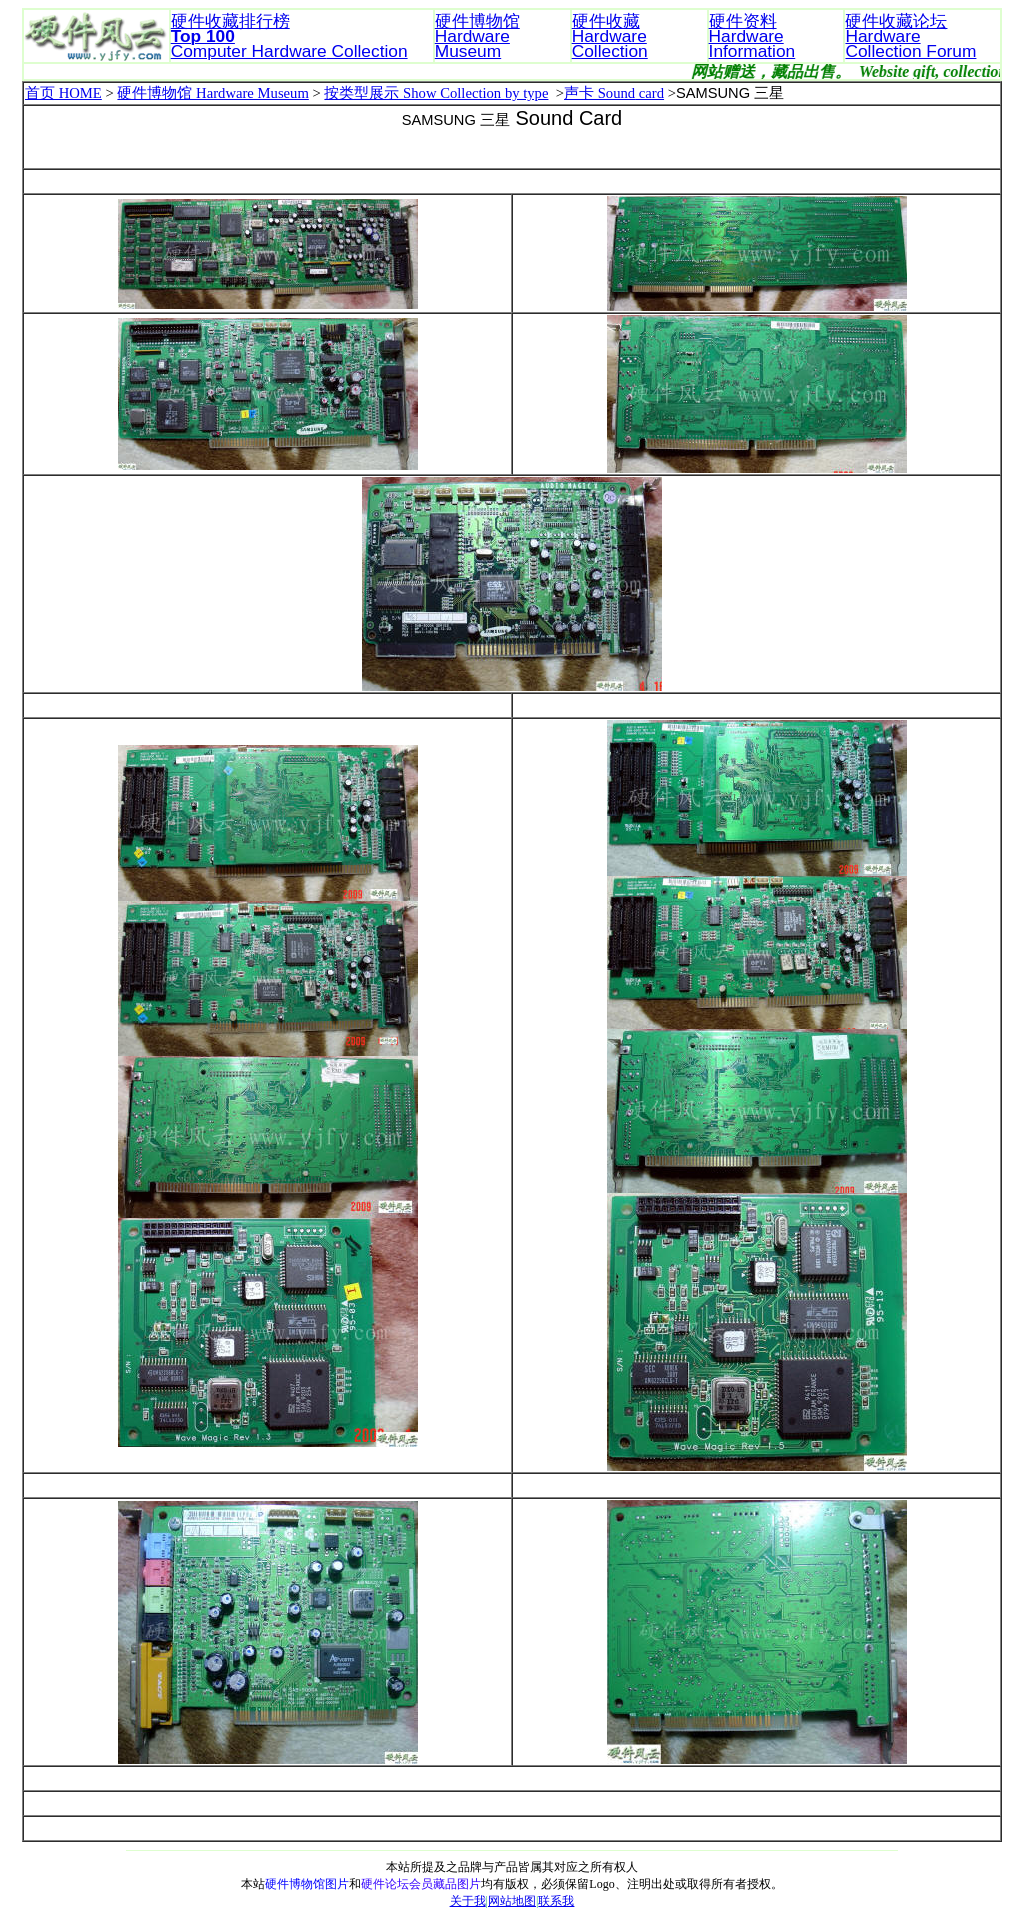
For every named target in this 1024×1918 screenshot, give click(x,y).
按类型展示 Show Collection (414, 93)
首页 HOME (63, 93)
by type (527, 93)
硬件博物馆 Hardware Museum (212, 93)
